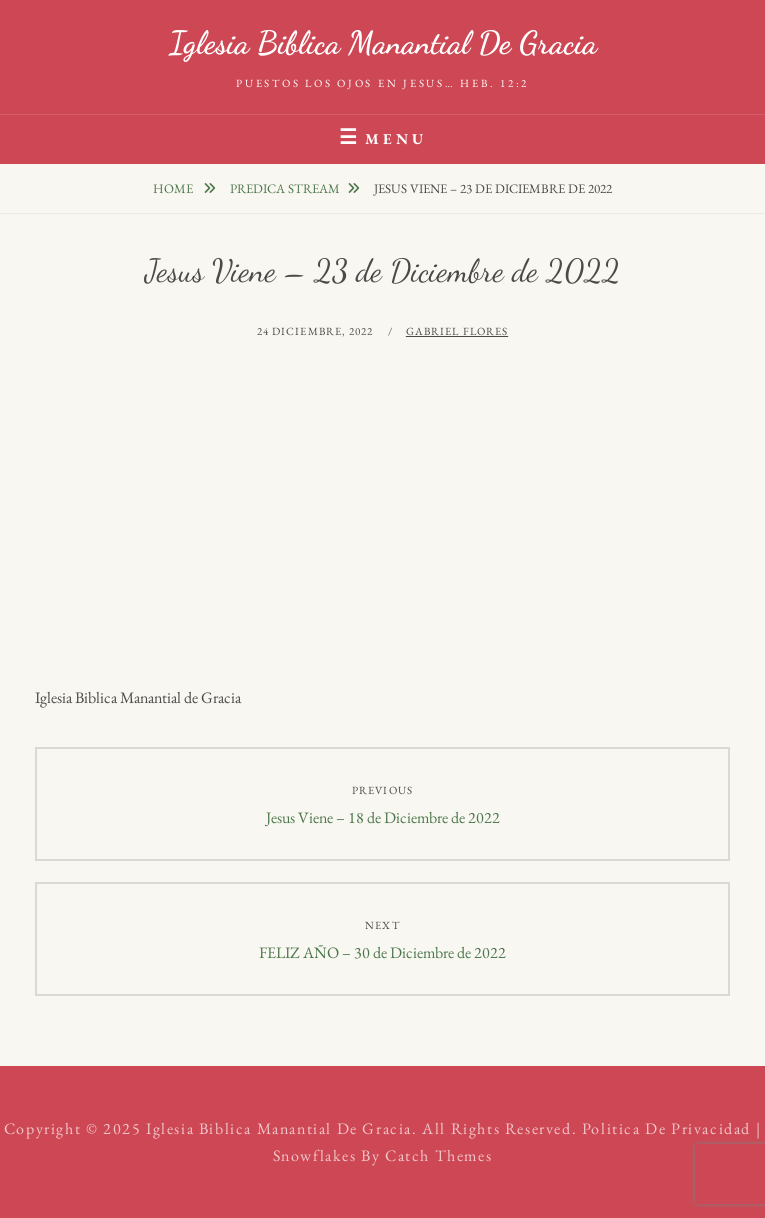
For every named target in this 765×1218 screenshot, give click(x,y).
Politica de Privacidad (666, 1128)
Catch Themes (438, 1155)
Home (174, 188)
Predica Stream (285, 188)
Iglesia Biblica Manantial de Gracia (383, 43)
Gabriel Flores (457, 331)
